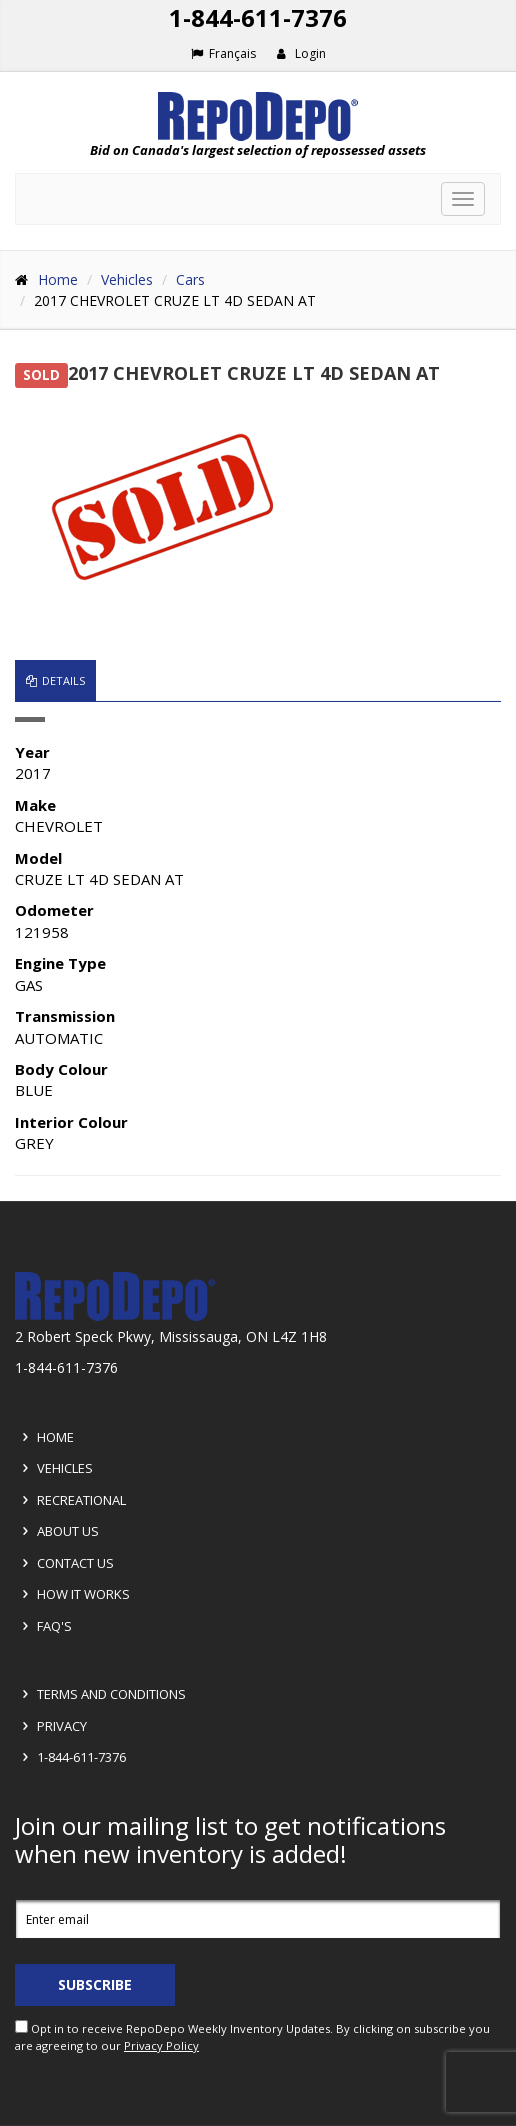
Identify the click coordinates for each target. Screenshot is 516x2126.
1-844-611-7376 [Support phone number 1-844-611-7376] (258, 17)
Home (58, 279)
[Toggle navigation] (463, 199)
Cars (190, 279)
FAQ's (44, 1626)
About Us (57, 1531)
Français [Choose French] (223, 53)
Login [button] (301, 53)
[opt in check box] (21, 2026)
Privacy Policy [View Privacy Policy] (161, 2045)
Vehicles (127, 279)
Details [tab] (55, 680)
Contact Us (65, 1563)
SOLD (41, 375)
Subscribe (95, 1984)
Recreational (71, 1500)
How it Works (73, 1594)
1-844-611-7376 (71, 1757)
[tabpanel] (258, 946)
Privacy (51, 1726)
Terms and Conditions (101, 1694)
